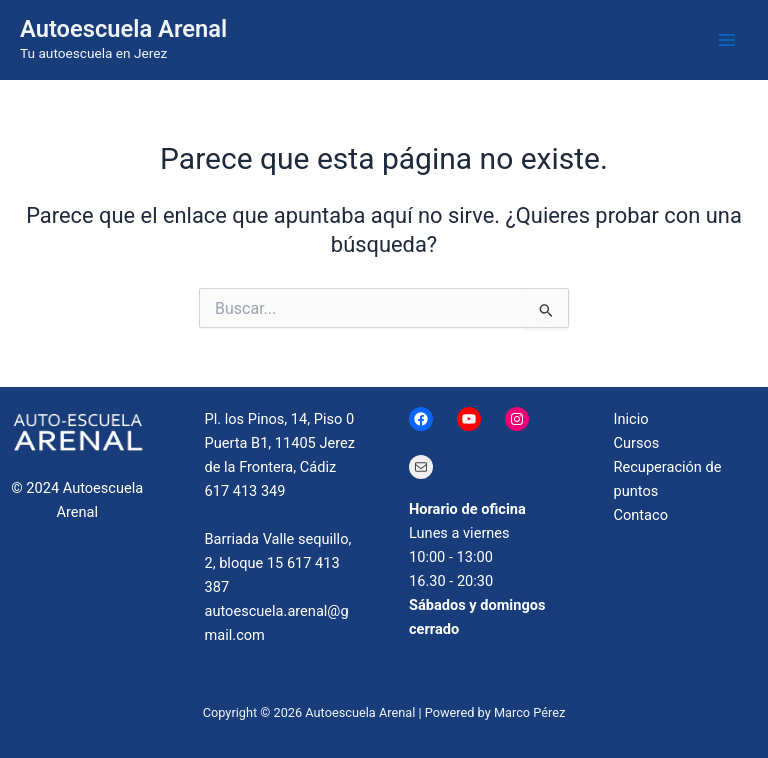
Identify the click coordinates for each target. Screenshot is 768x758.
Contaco (641, 515)
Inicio (631, 419)
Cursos (637, 443)
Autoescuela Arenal (123, 29)
